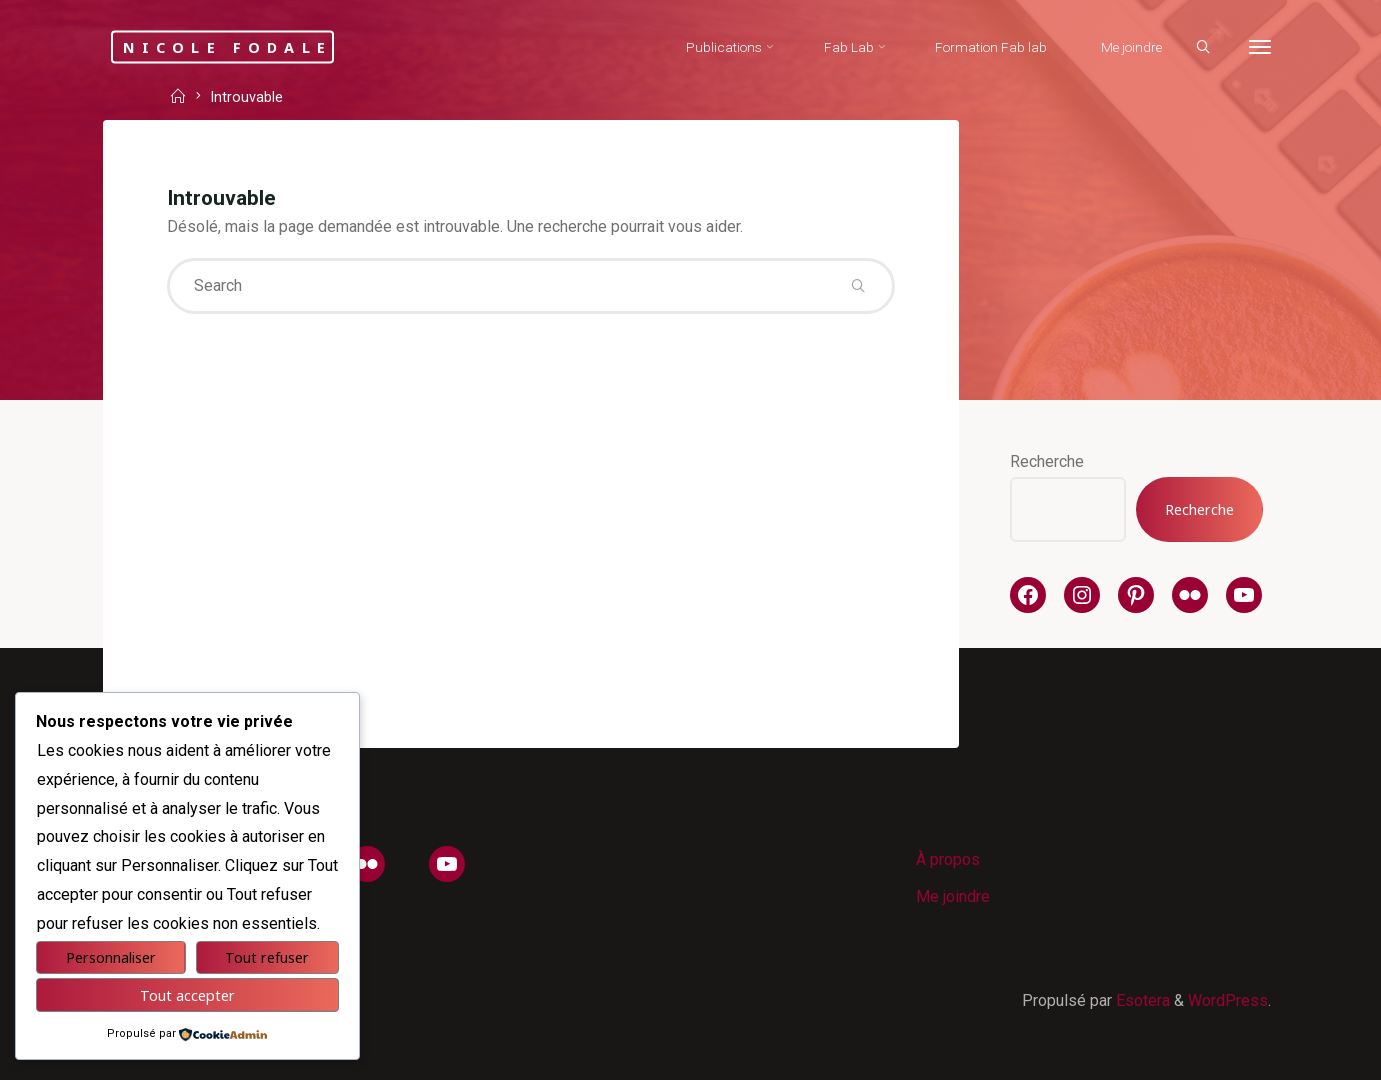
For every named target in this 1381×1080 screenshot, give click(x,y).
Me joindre (953, 896)
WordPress (1228, 1000)
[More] (1260, 47)
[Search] (1203, 48)
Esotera (1141, 1000)
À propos (948, 859)
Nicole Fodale (228, 46)
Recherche (1047, 461)
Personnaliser (111, 957)
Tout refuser (267, 957)
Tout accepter (187, 995)
